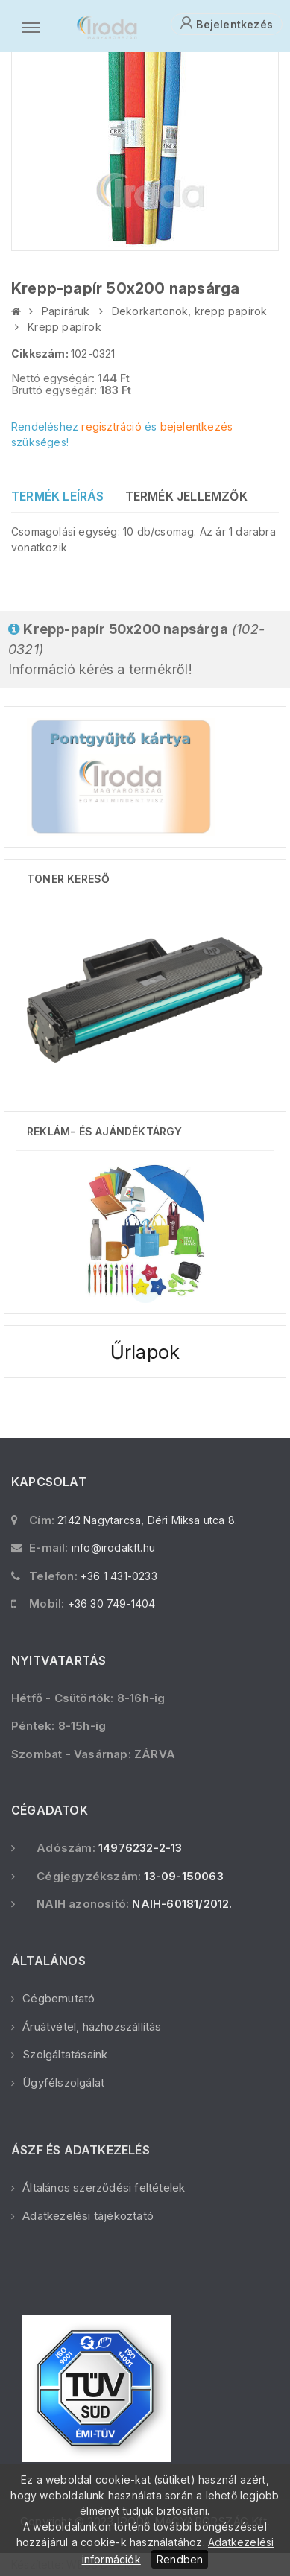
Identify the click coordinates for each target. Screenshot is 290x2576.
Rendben (180, 2559)
